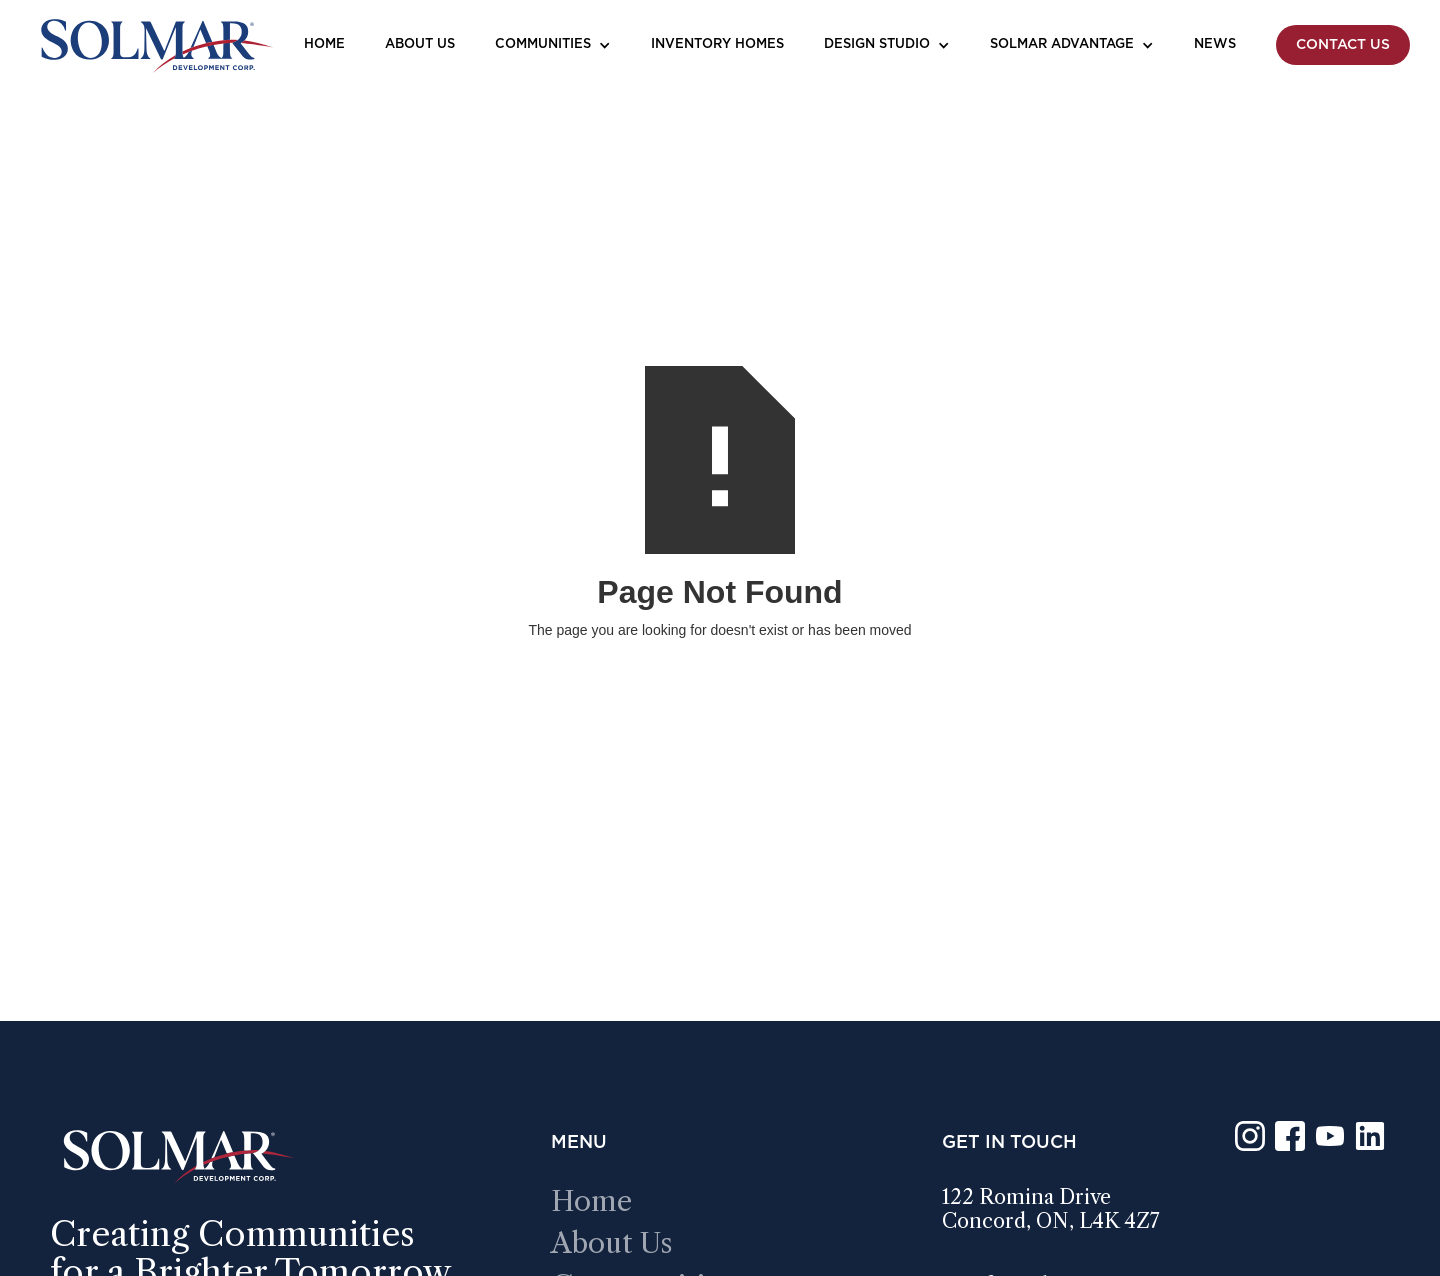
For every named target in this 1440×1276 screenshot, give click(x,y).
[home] (155, 45)
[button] (553, 45)
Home (324, 44)
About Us (420, 44)
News (1215, 44)
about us (612, 1243)
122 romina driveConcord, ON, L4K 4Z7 (1051, 1209)
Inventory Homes (717, 44)
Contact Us (1343, 45)
